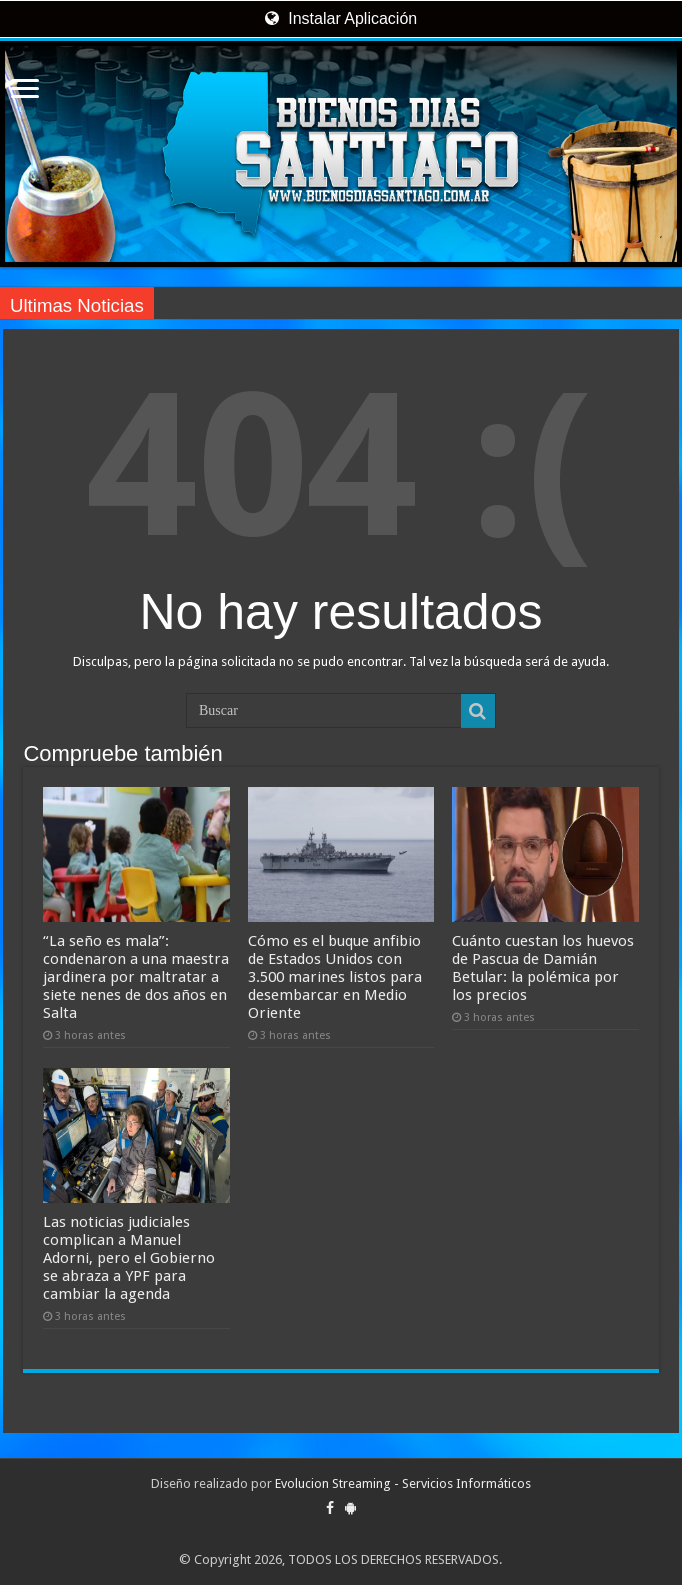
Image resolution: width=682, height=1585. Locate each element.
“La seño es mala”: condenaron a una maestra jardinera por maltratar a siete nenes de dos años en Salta (136, 977)
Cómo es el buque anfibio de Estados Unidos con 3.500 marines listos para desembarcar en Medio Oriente (335, 977)
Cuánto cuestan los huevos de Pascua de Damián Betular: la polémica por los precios (543, 968)
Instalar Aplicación (341, 18)
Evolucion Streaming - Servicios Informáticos (403, 1483)
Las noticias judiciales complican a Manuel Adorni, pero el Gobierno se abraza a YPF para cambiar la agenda (129, 1258)
